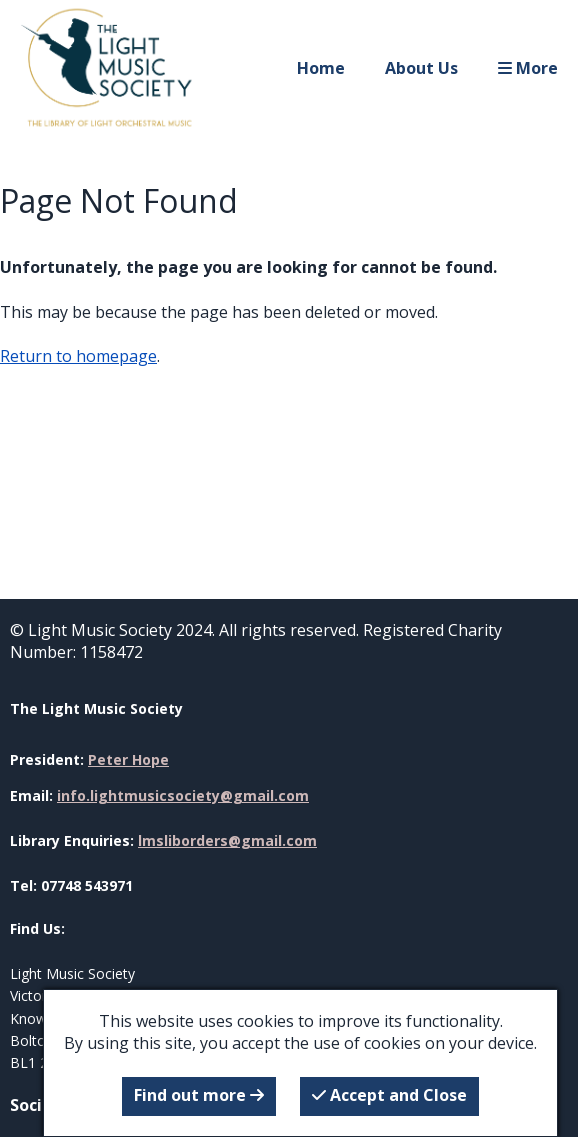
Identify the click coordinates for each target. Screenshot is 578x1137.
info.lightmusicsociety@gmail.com (183, 795)
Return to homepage (78, 356)
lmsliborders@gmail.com (227, 840)
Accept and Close (389, 1095)
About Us (421, 68)
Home (321, 68)
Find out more (199, 1095)
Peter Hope (128, 759)
